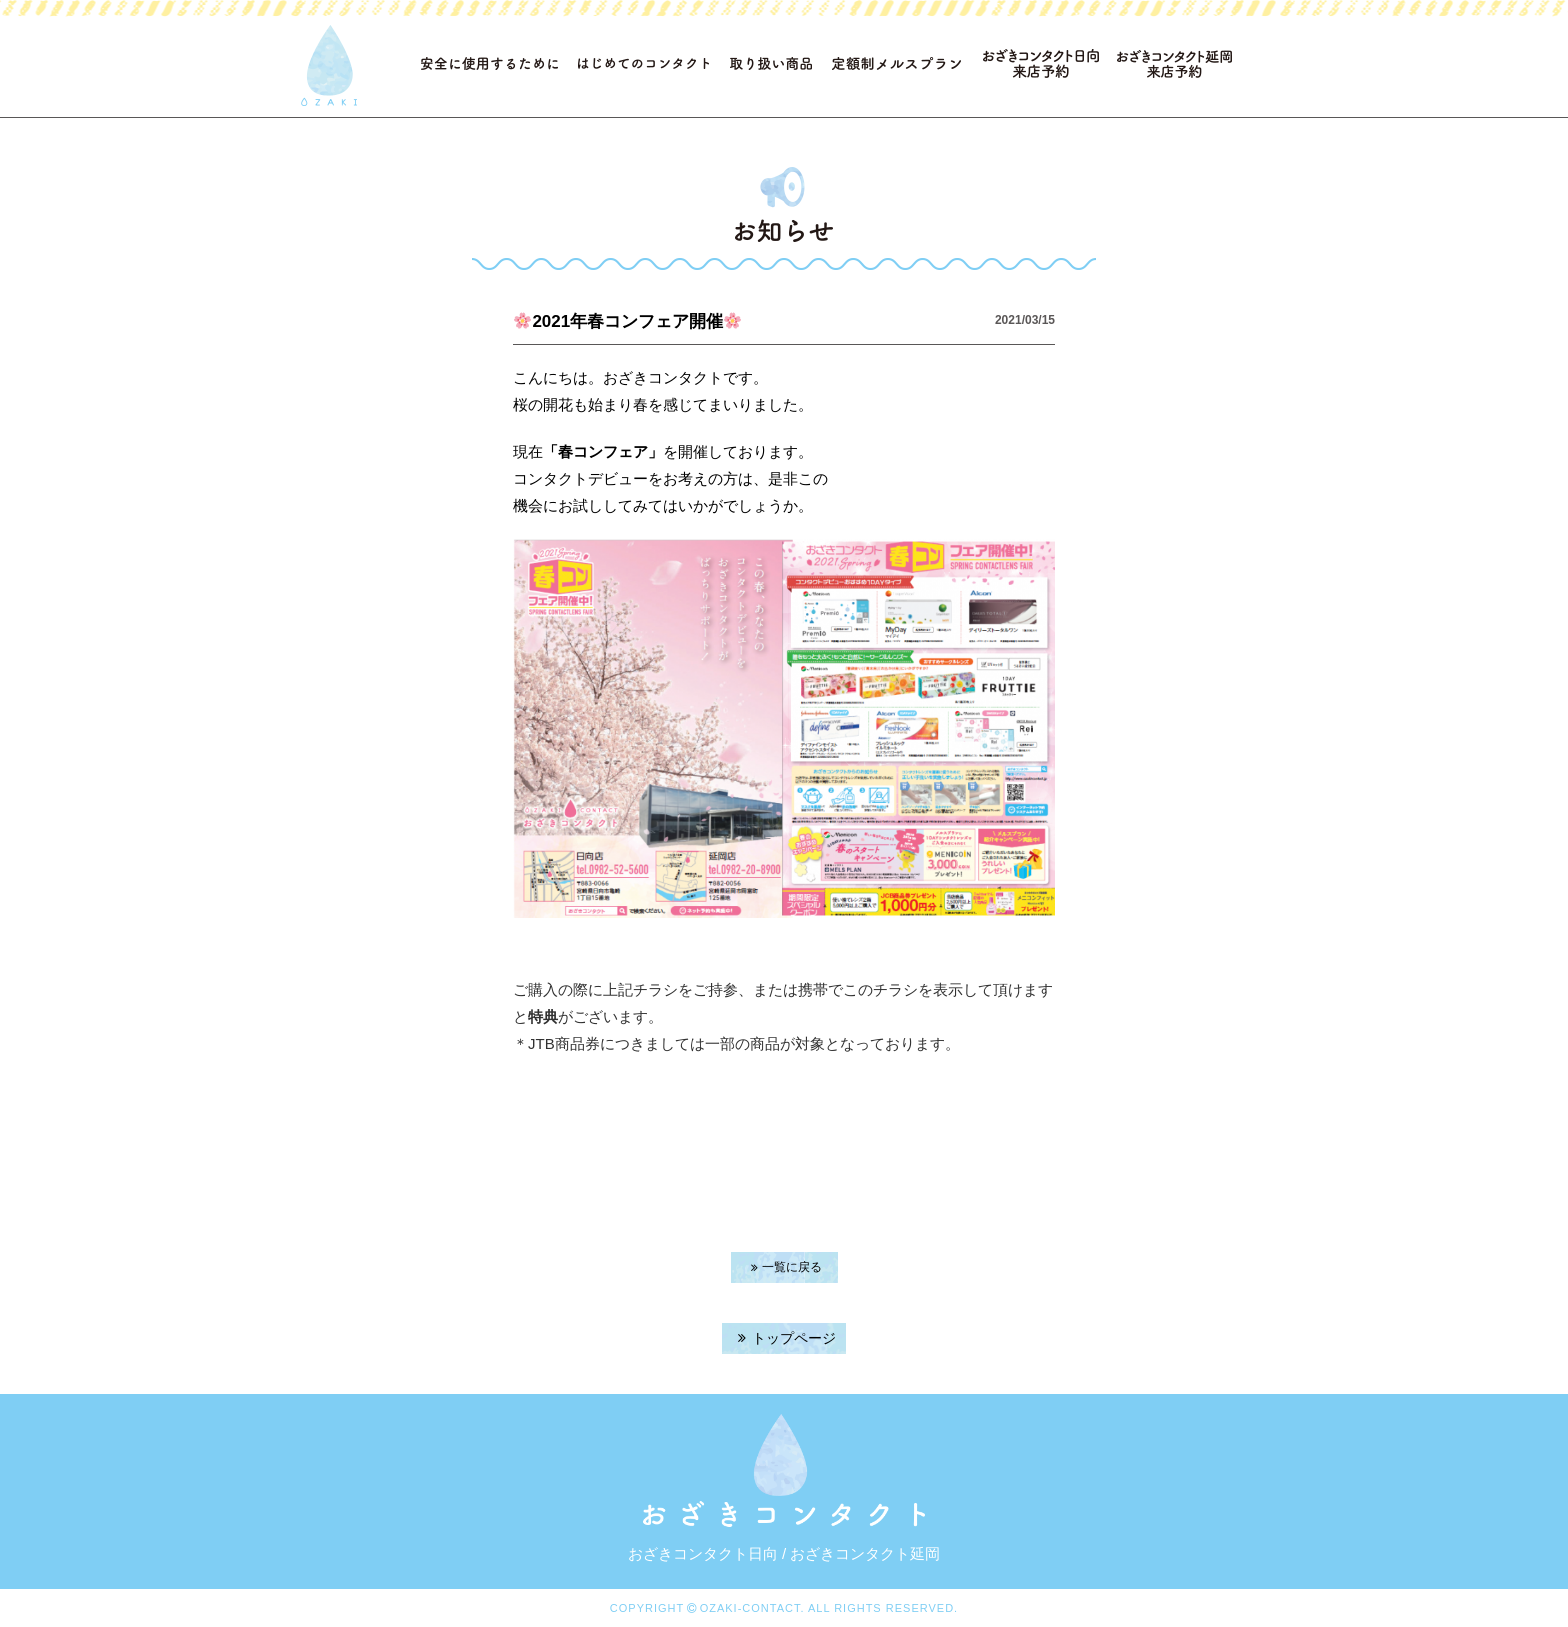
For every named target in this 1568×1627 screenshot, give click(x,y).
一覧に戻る (784, 1267)
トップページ (784, 1338)
